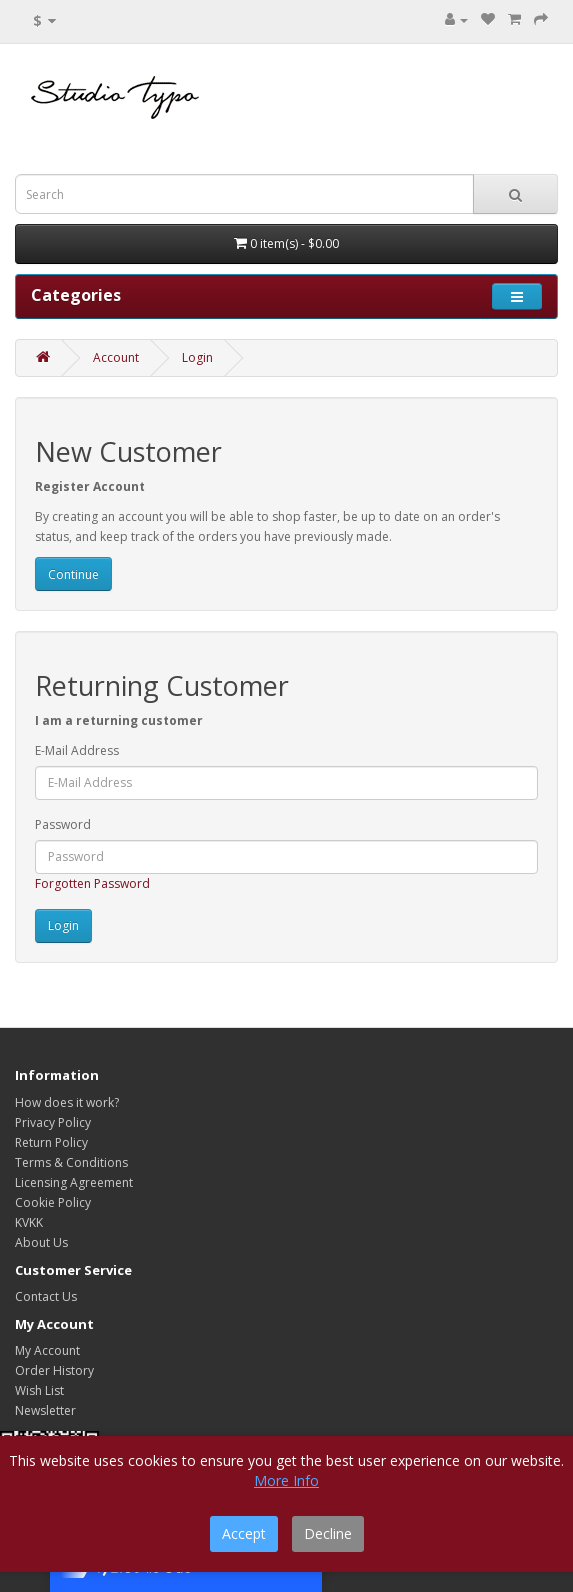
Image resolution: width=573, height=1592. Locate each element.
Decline (328, 1533)
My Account (47, 1350)
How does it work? (67, 1102)
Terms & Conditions (71, 1162)
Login (197, 357)
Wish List (39, 1390)
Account (116, 357)
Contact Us (46, 1296)
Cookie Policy (53, 1202)
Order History (54, 1370)
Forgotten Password (92, 883)
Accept (244, 1533)
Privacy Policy (53, 1122)
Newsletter (45, 1410)
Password (63, 824)
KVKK (29, 1222)
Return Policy (51, 1142)
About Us (41, 1242)
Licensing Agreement (74, 1182)
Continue (73, 574)
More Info (286, 1480)
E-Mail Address (77, 750)
